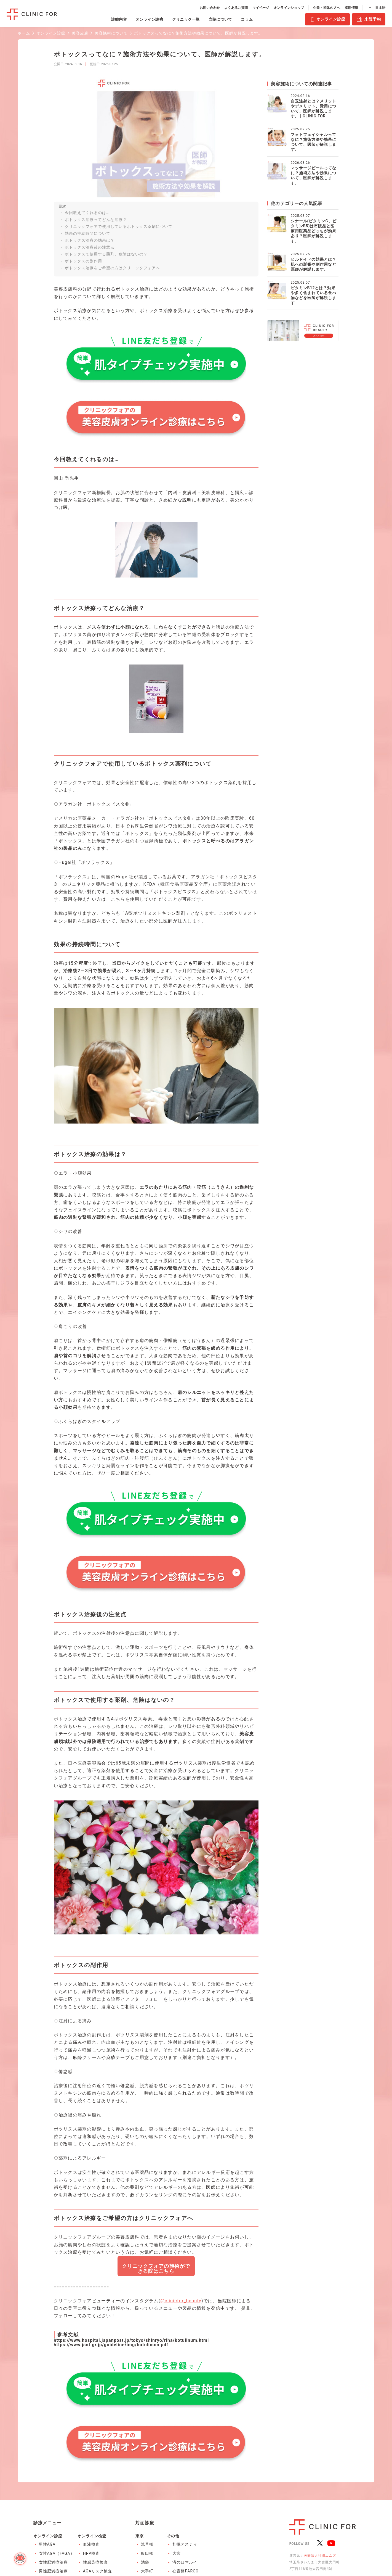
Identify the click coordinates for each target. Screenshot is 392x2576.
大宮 (176, 2553)
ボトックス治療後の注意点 (89, 247)
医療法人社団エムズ (320, 2555)
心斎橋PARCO (185, 2571)
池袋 (145, 2562)
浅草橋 (147, 2544)
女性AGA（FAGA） (56, 2553)
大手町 (147, 2571)
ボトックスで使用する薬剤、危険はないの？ (106, 254)
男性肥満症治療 (53, 2571)
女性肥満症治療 (53, 2562)
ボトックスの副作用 (83, 261)
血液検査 (91, 2544)
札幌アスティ (184, 2544)
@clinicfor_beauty (180, 2300)
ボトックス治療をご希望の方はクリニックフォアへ (112, 268)
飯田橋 (147, 2553)
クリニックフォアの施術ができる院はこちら (156, 2268)
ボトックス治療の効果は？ (89, 240)
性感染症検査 (95, 2562)
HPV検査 (91, 2553)
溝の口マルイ (184, 2562)
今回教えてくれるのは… (87, 212)
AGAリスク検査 (97, 2571)
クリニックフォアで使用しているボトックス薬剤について (118, 226)
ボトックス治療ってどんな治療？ (96, 219)
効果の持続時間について (87, 233)
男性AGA (47, 2544)
